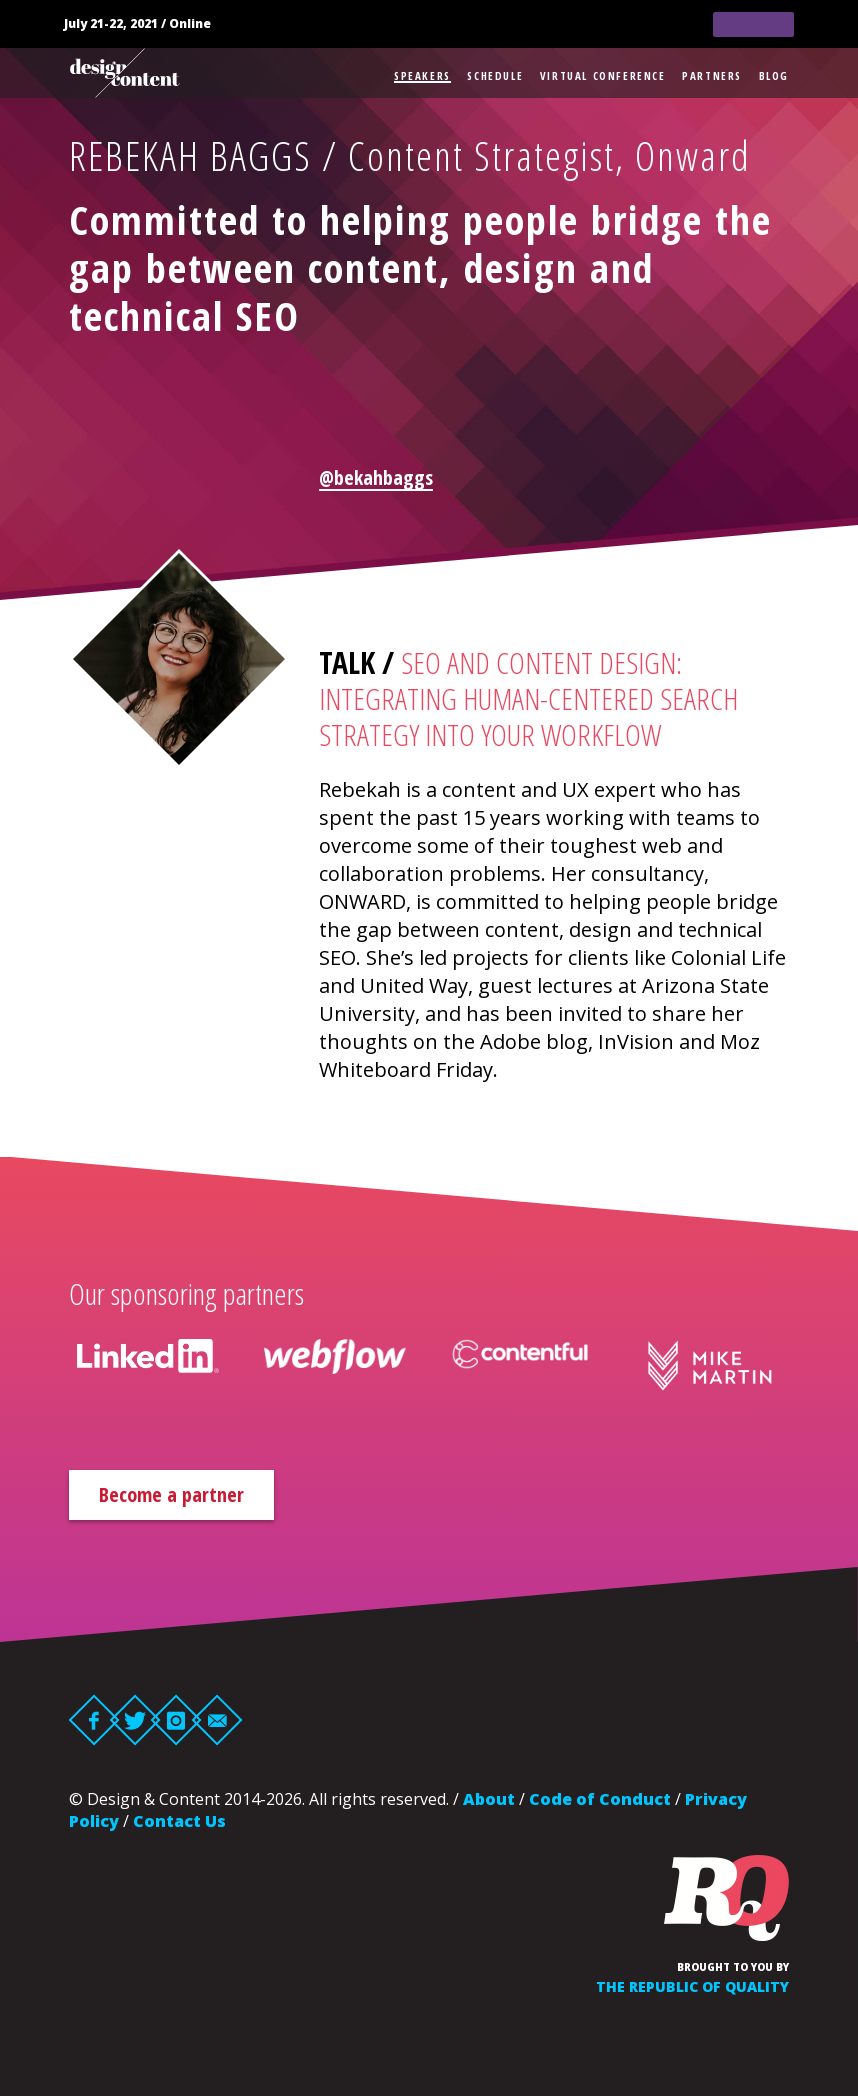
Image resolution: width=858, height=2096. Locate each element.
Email (217, 1719)
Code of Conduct (600, 1799)
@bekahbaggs (376, 477)
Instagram (176, 1719)
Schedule (495, 75)
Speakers (422, 75)
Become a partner (171, 1494)
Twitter (135, 1719)
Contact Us (179, 1821)
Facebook (94, 1719)
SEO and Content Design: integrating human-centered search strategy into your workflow (528, 698)
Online (190, 23)
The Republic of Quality (692, 1986)
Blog (774, 75)
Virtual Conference (603, 75)
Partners (712, 75)
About (489, 1799)
